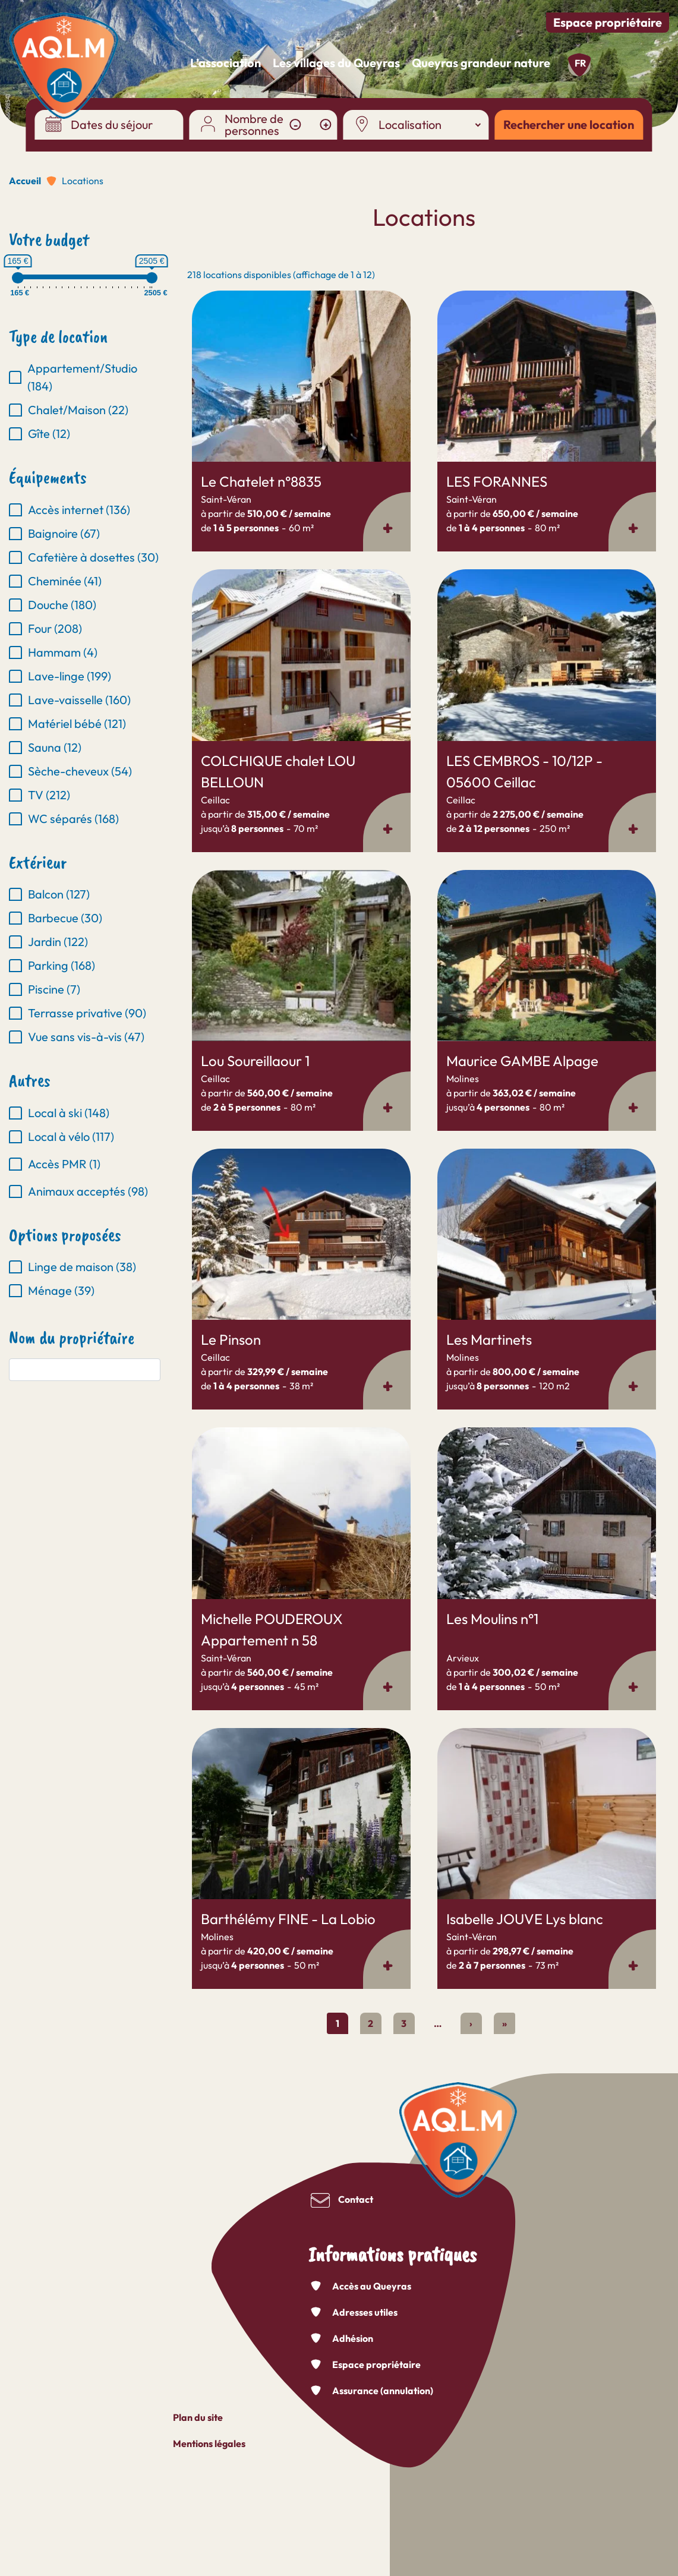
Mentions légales (209, 2443)
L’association (225, 62)
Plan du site (198, 2417)
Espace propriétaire (607, 22)
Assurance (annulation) (382, 2391)
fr (580, 63)
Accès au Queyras (371, 2286)
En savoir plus (192, 569)
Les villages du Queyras (336, 62)
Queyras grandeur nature (481, 62)
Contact (355, 2199)
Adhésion (352, 2338)
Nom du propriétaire (71, 1338)
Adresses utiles (365, 2312)
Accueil (25, 181)
